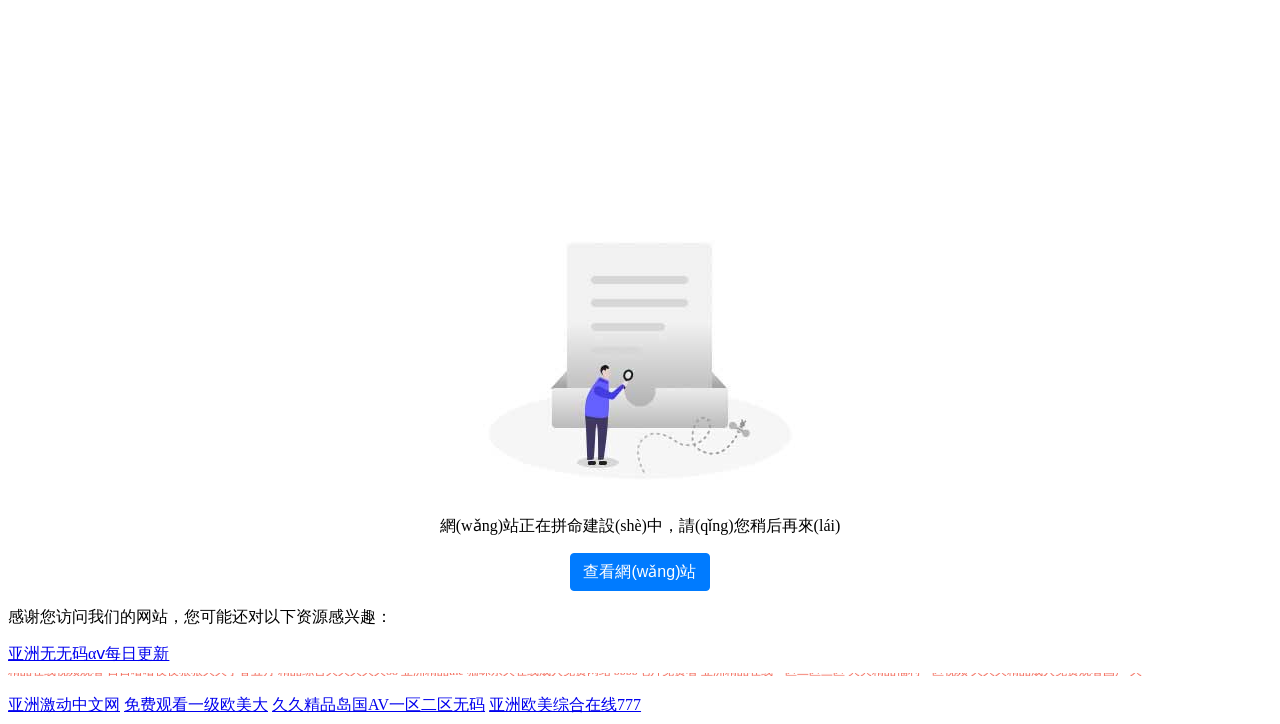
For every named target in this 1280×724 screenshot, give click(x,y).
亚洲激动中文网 (64, 704)
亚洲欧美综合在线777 (565, 704)
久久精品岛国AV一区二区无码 (378, 704)
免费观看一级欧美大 (196, 704)
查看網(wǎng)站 (639, 571)
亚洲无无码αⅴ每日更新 (88, 653)
